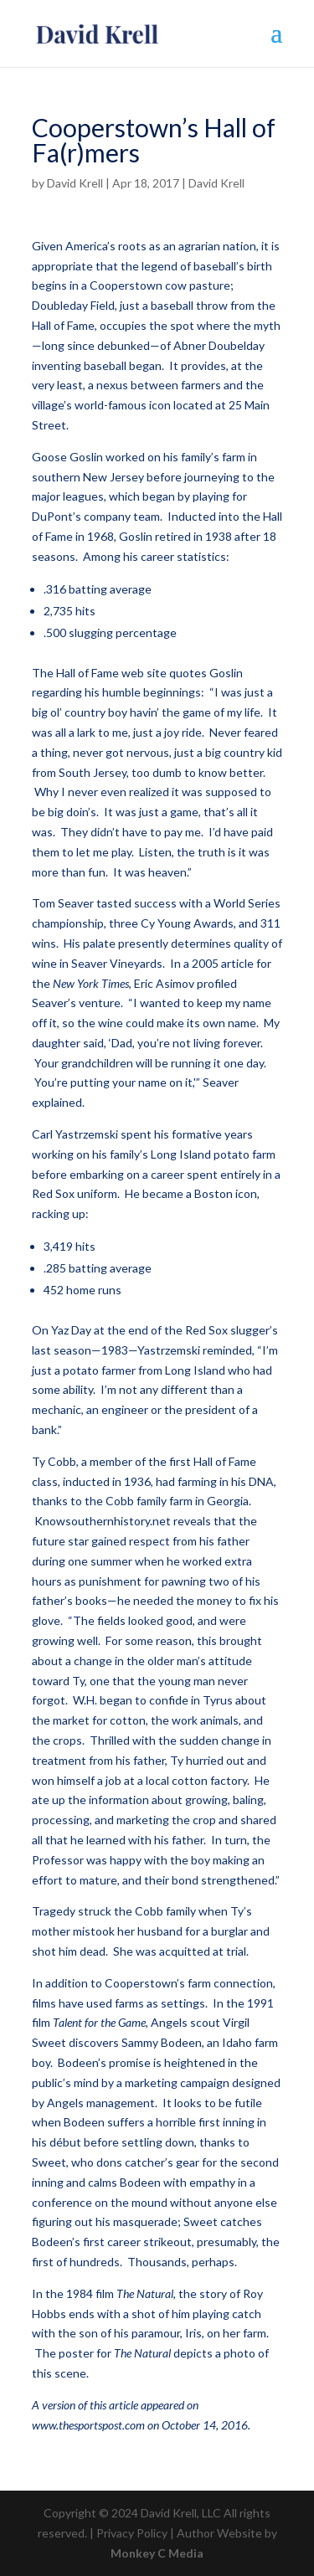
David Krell (75, 183)
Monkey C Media (157, 2553)
